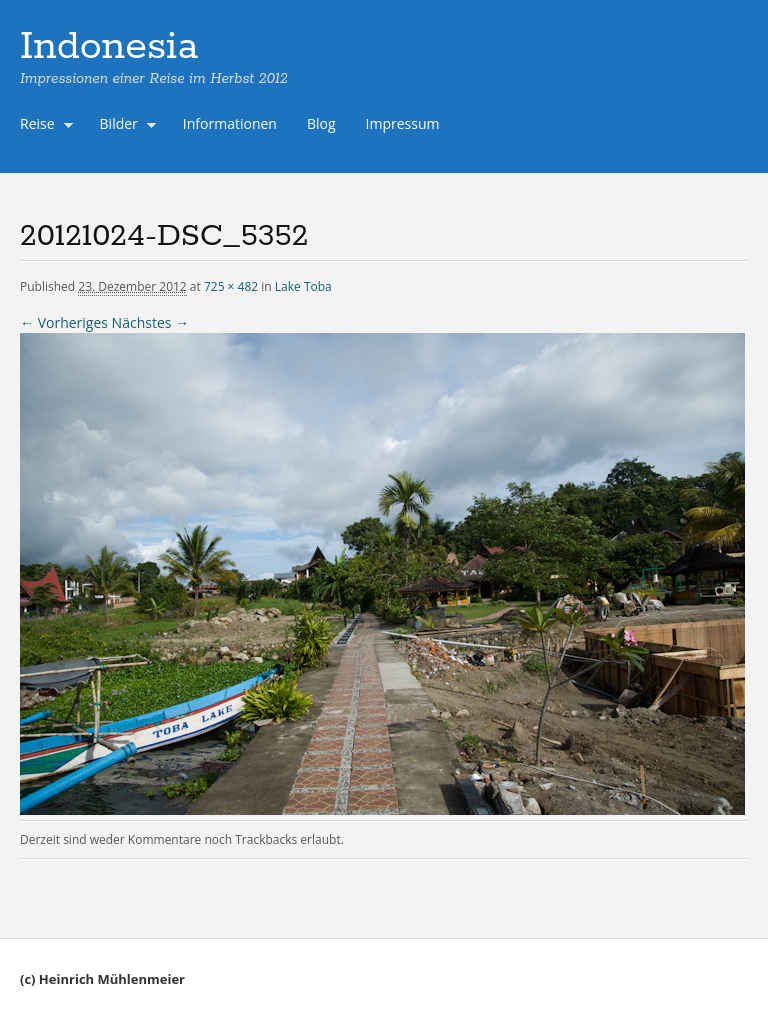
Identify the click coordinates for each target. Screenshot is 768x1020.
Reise (42, 126)
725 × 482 (231, 286)
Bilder (124, 126)
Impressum (403, 123)
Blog (321, 123)
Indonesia (109, 47)
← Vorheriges (64, 322)
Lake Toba (303, 286)
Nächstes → (150, 322)
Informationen (230, 123)
